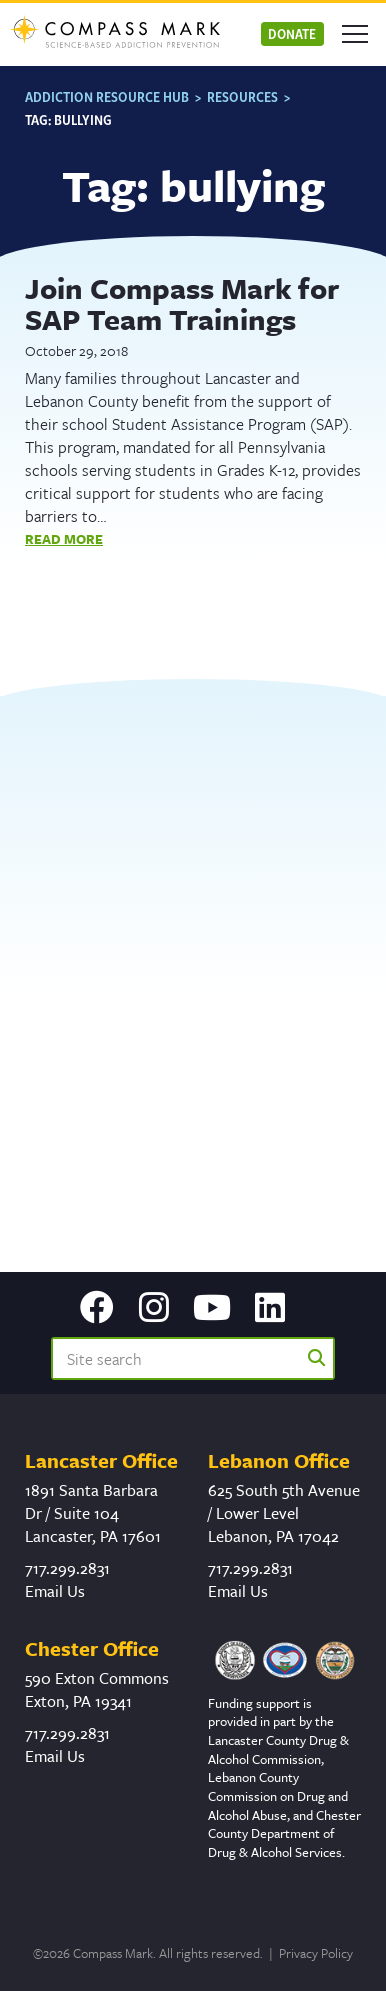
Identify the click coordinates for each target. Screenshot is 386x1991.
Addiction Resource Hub (107, 96)
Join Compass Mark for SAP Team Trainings (182, 303)
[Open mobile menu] (355, 34)
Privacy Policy (316, 1953)
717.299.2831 (67, 1568)
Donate (292, 33)
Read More (64, 539)
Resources (242, 96)
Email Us (55, 1591)
